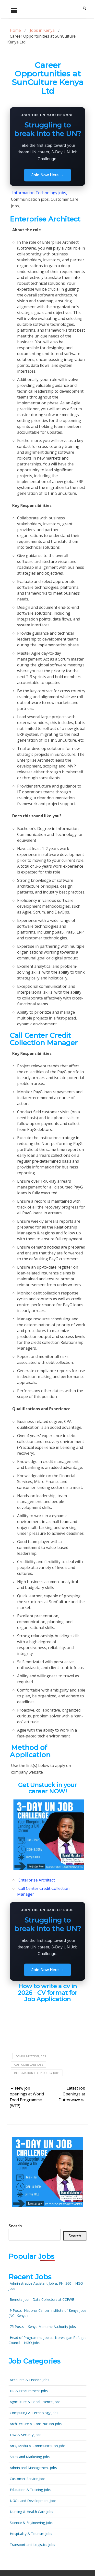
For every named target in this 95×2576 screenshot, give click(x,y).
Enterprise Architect (36, 1880)
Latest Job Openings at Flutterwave (72, 2094)
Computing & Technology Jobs (34, 2412)
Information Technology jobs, (39, 192)
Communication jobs (30, 2056)
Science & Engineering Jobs (31, 2522)
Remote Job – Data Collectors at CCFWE (42, 2299)
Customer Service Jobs (28, 2478)
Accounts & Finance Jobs (29, 2379)
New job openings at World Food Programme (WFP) (27, 2096)
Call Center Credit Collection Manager (43, 1891)
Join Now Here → (47, 175)
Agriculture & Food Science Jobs (35, 2401)
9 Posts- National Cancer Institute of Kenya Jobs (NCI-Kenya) (47, 2313)
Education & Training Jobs (30, 2489)
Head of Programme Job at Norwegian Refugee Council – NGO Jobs (47, 2340)
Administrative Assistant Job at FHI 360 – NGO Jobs (46, 2286)
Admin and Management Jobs (33, 2467)
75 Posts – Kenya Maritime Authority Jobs (43, 2326)
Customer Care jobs (28, 2064)
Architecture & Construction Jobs (36, 2423)
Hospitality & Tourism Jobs (31, 2533)
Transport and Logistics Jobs (32, 2544)
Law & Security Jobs (25, 2434)
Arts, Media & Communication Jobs (38, 2445)
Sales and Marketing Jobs (30, 2456)
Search (15, 2226)
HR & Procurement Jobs (29, 2390)
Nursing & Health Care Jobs (31, 2511)
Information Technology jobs (36, 2073)
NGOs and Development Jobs (33, 2500)
